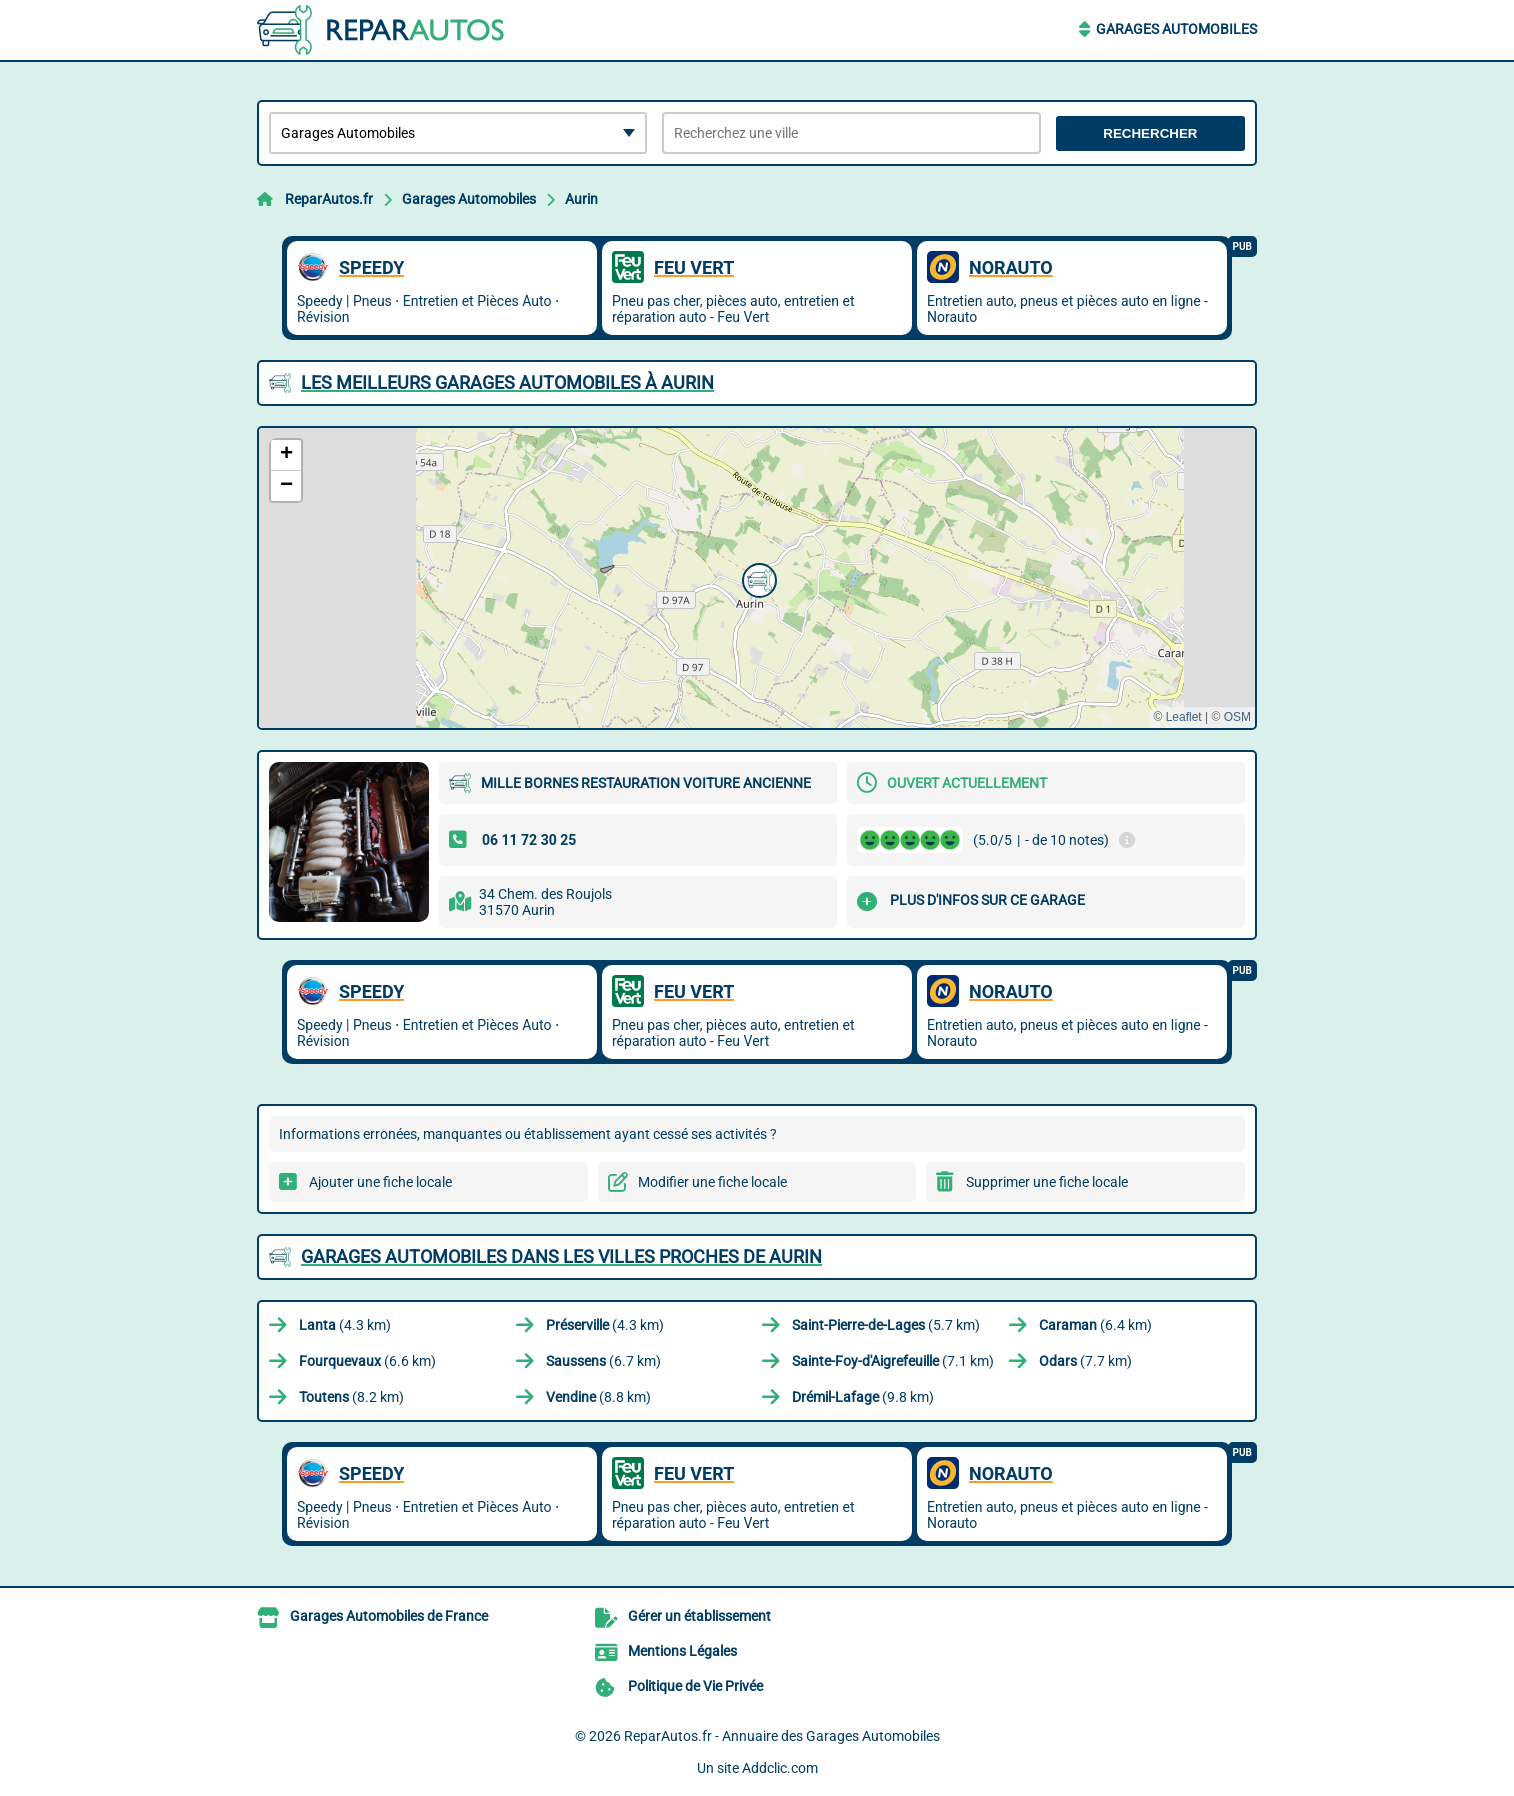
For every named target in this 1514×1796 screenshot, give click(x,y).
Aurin (581, 199)
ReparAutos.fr (329, 199)
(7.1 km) (893, 1361)
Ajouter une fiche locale (380, 1182)
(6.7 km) (603, 1361)
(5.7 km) (886, 1325)
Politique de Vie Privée (695, 1686)
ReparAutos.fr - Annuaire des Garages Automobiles (782, 1736)
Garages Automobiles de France (389, 1616)
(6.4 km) (1095, 1325)
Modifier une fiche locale (712, 1182)
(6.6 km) (367, 1361)
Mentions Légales (682, 1651)
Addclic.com (780, 1768)
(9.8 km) (863, 1397)
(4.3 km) (345, 1325)
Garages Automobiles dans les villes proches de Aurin (561, 1256)
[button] (757, 578)
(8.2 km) (351, 1397)
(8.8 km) (598, 1397)
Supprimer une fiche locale (1047, 1182)
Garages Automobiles (1176, 29)
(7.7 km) (1085, 1361)
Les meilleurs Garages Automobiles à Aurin (507, 382)
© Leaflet (1177, 717)
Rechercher (1150, 133)
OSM (1237, 717)
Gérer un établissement (699, 1616)
